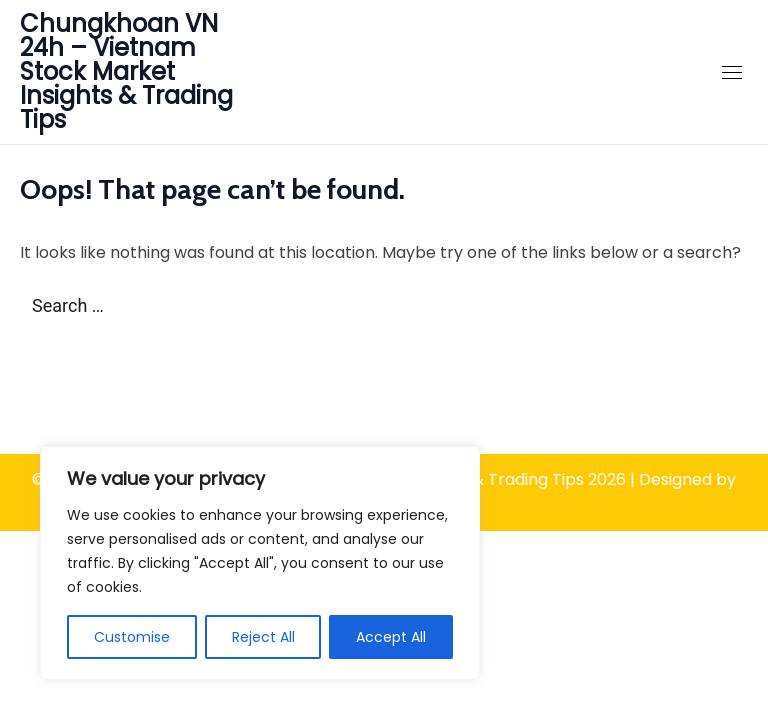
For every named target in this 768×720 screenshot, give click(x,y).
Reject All (263, 637)
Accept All (391, 637)
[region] (260, 563)
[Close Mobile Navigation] (732, 72)
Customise (132, 637)
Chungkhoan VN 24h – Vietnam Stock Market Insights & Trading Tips (126, 71)
